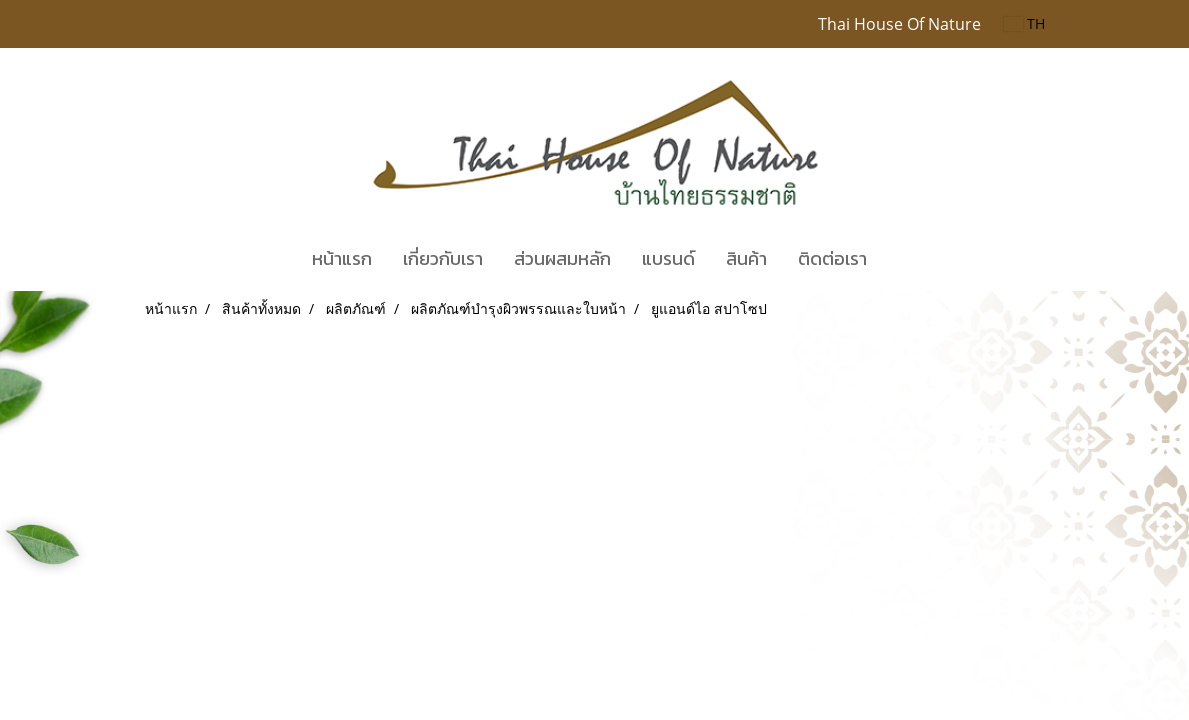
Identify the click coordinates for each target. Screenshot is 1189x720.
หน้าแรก (342, 258)
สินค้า (746, 258)
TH (1024, 23)
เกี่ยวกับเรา (443, 258)
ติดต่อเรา (832, 258)
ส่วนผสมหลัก (562, 258)
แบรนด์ (668, 258)
